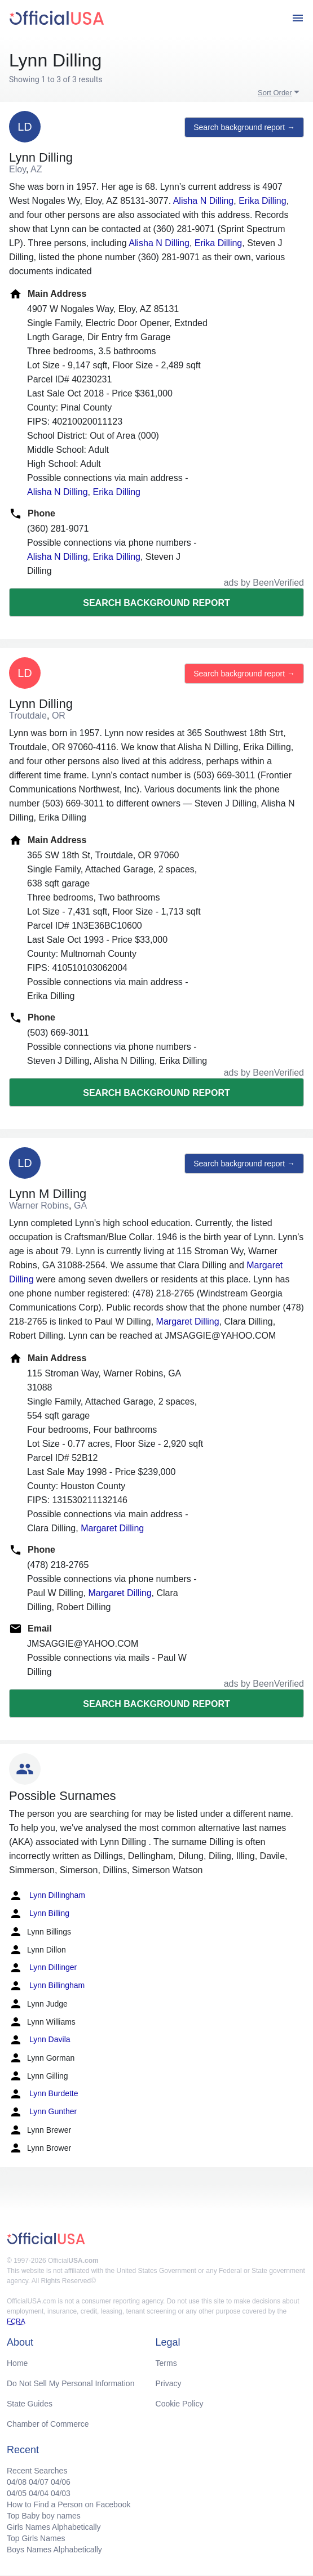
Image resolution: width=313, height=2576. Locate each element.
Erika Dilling (262, 201)
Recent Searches (37, 2470)
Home (17, 2363)
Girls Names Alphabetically (54, 2527)
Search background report (156, 603)
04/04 (39, 2493)
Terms (166, 2363)
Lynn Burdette (43, 2094)
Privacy (169, 2383)
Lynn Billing (39, 1913)
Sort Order (275, 92)
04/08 (17, 2481)
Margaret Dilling (187, 1321)
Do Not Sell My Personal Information (70, 2383)
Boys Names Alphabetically (54, 2549)
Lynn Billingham (47, 1986)
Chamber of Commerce (48, 2423)
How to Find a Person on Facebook (68, 2504)
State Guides (29, 2403)
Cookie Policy (180, 2403)
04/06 (60, 2481)
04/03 (60, 2493)
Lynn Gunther (43, 2112)
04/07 (39, 2481)
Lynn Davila (39, 2040)
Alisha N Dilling (203, 201)
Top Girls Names (36, 2538)
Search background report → (244, 127)
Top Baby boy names (44, 2515)
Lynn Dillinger (43, 1968)
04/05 (17, 2493)
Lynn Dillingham (47, 1895)
